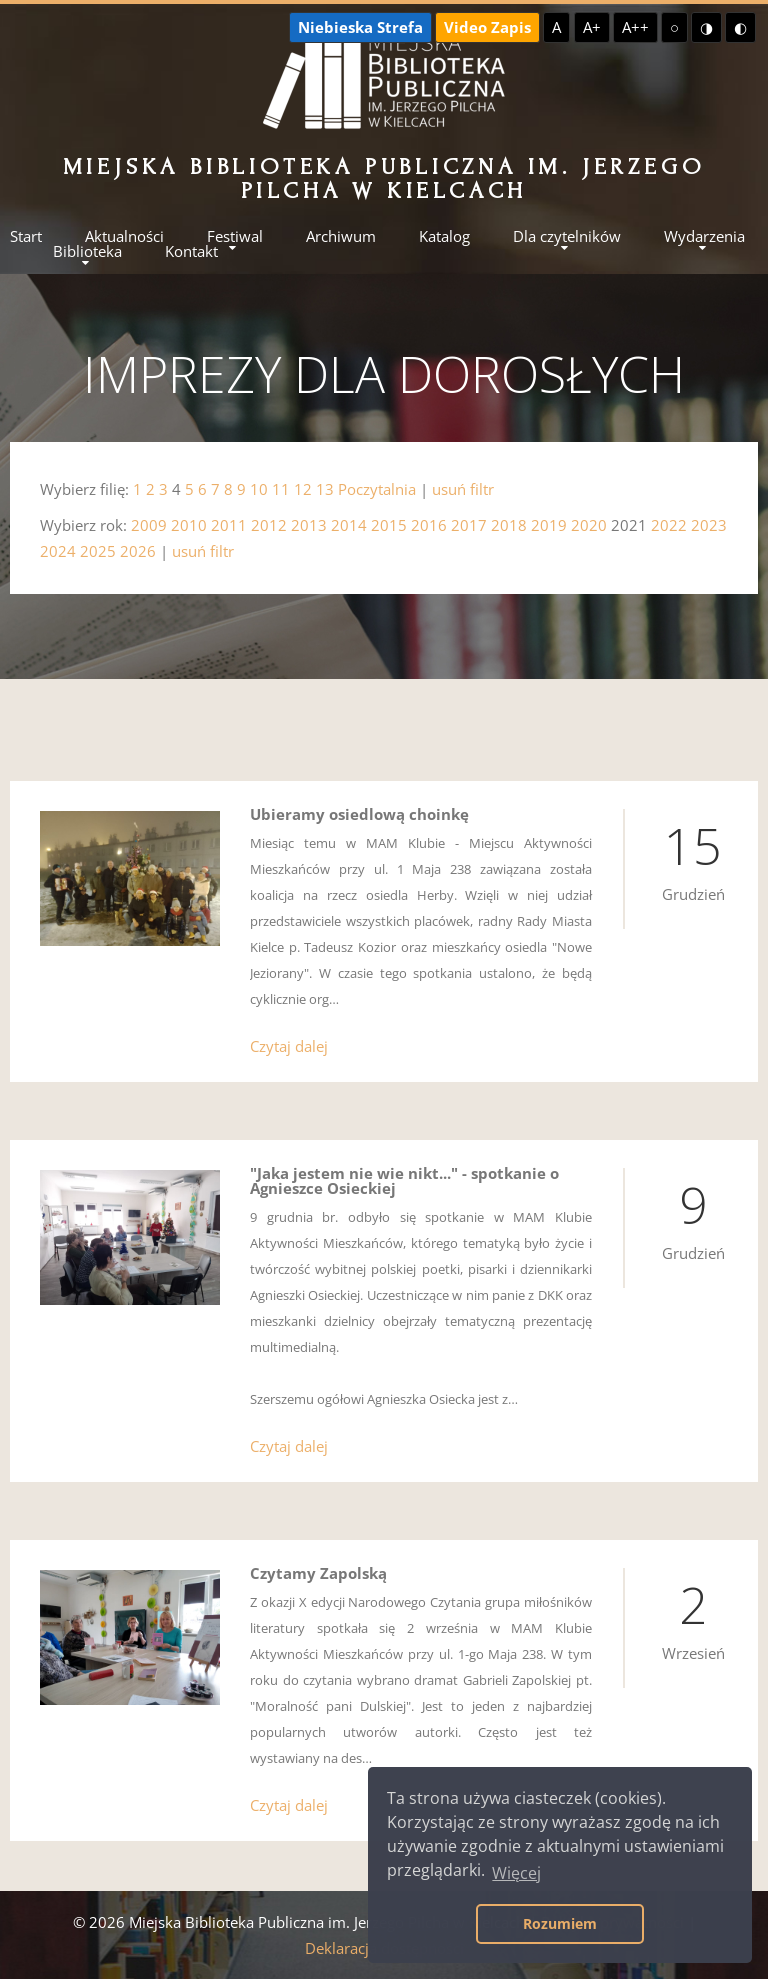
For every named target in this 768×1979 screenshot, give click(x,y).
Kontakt (191, 251)
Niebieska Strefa (360, 27)
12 (303, 489)
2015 (389, 525)
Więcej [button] (516, 1873)
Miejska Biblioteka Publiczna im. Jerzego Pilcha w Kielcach (384, 178)
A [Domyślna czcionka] (556, 27)
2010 (189, 525)
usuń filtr (463, 489)
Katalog (444, 236)
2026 (138, 551)
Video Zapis (487, 27)
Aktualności (124, 236)
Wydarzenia (704, 236)
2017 (469, 525)
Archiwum (341, 236)
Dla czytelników (567, 236)
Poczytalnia (377, 489)
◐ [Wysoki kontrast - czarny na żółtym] (740, 27)
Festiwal (235, 236)
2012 (269, 525)
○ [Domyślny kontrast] (674, 27)
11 (281, 489)
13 (325, 489)
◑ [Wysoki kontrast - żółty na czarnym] (706, 27)
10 (259, 489)
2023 (709, 525)
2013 (309, 525)
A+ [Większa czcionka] (592, 27)
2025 (98, 551)
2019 (549, 525)
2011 (229, 525)
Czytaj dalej (289, 1046)
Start (26, 236)
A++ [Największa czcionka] (635, 27)
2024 (58, 551)
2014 (349, 525)
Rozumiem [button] (560, 1923)
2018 (509, 525)
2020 (589, 525)
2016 (429, 525)
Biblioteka (87, 251)
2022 (669, 525)
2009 (149, 525)
